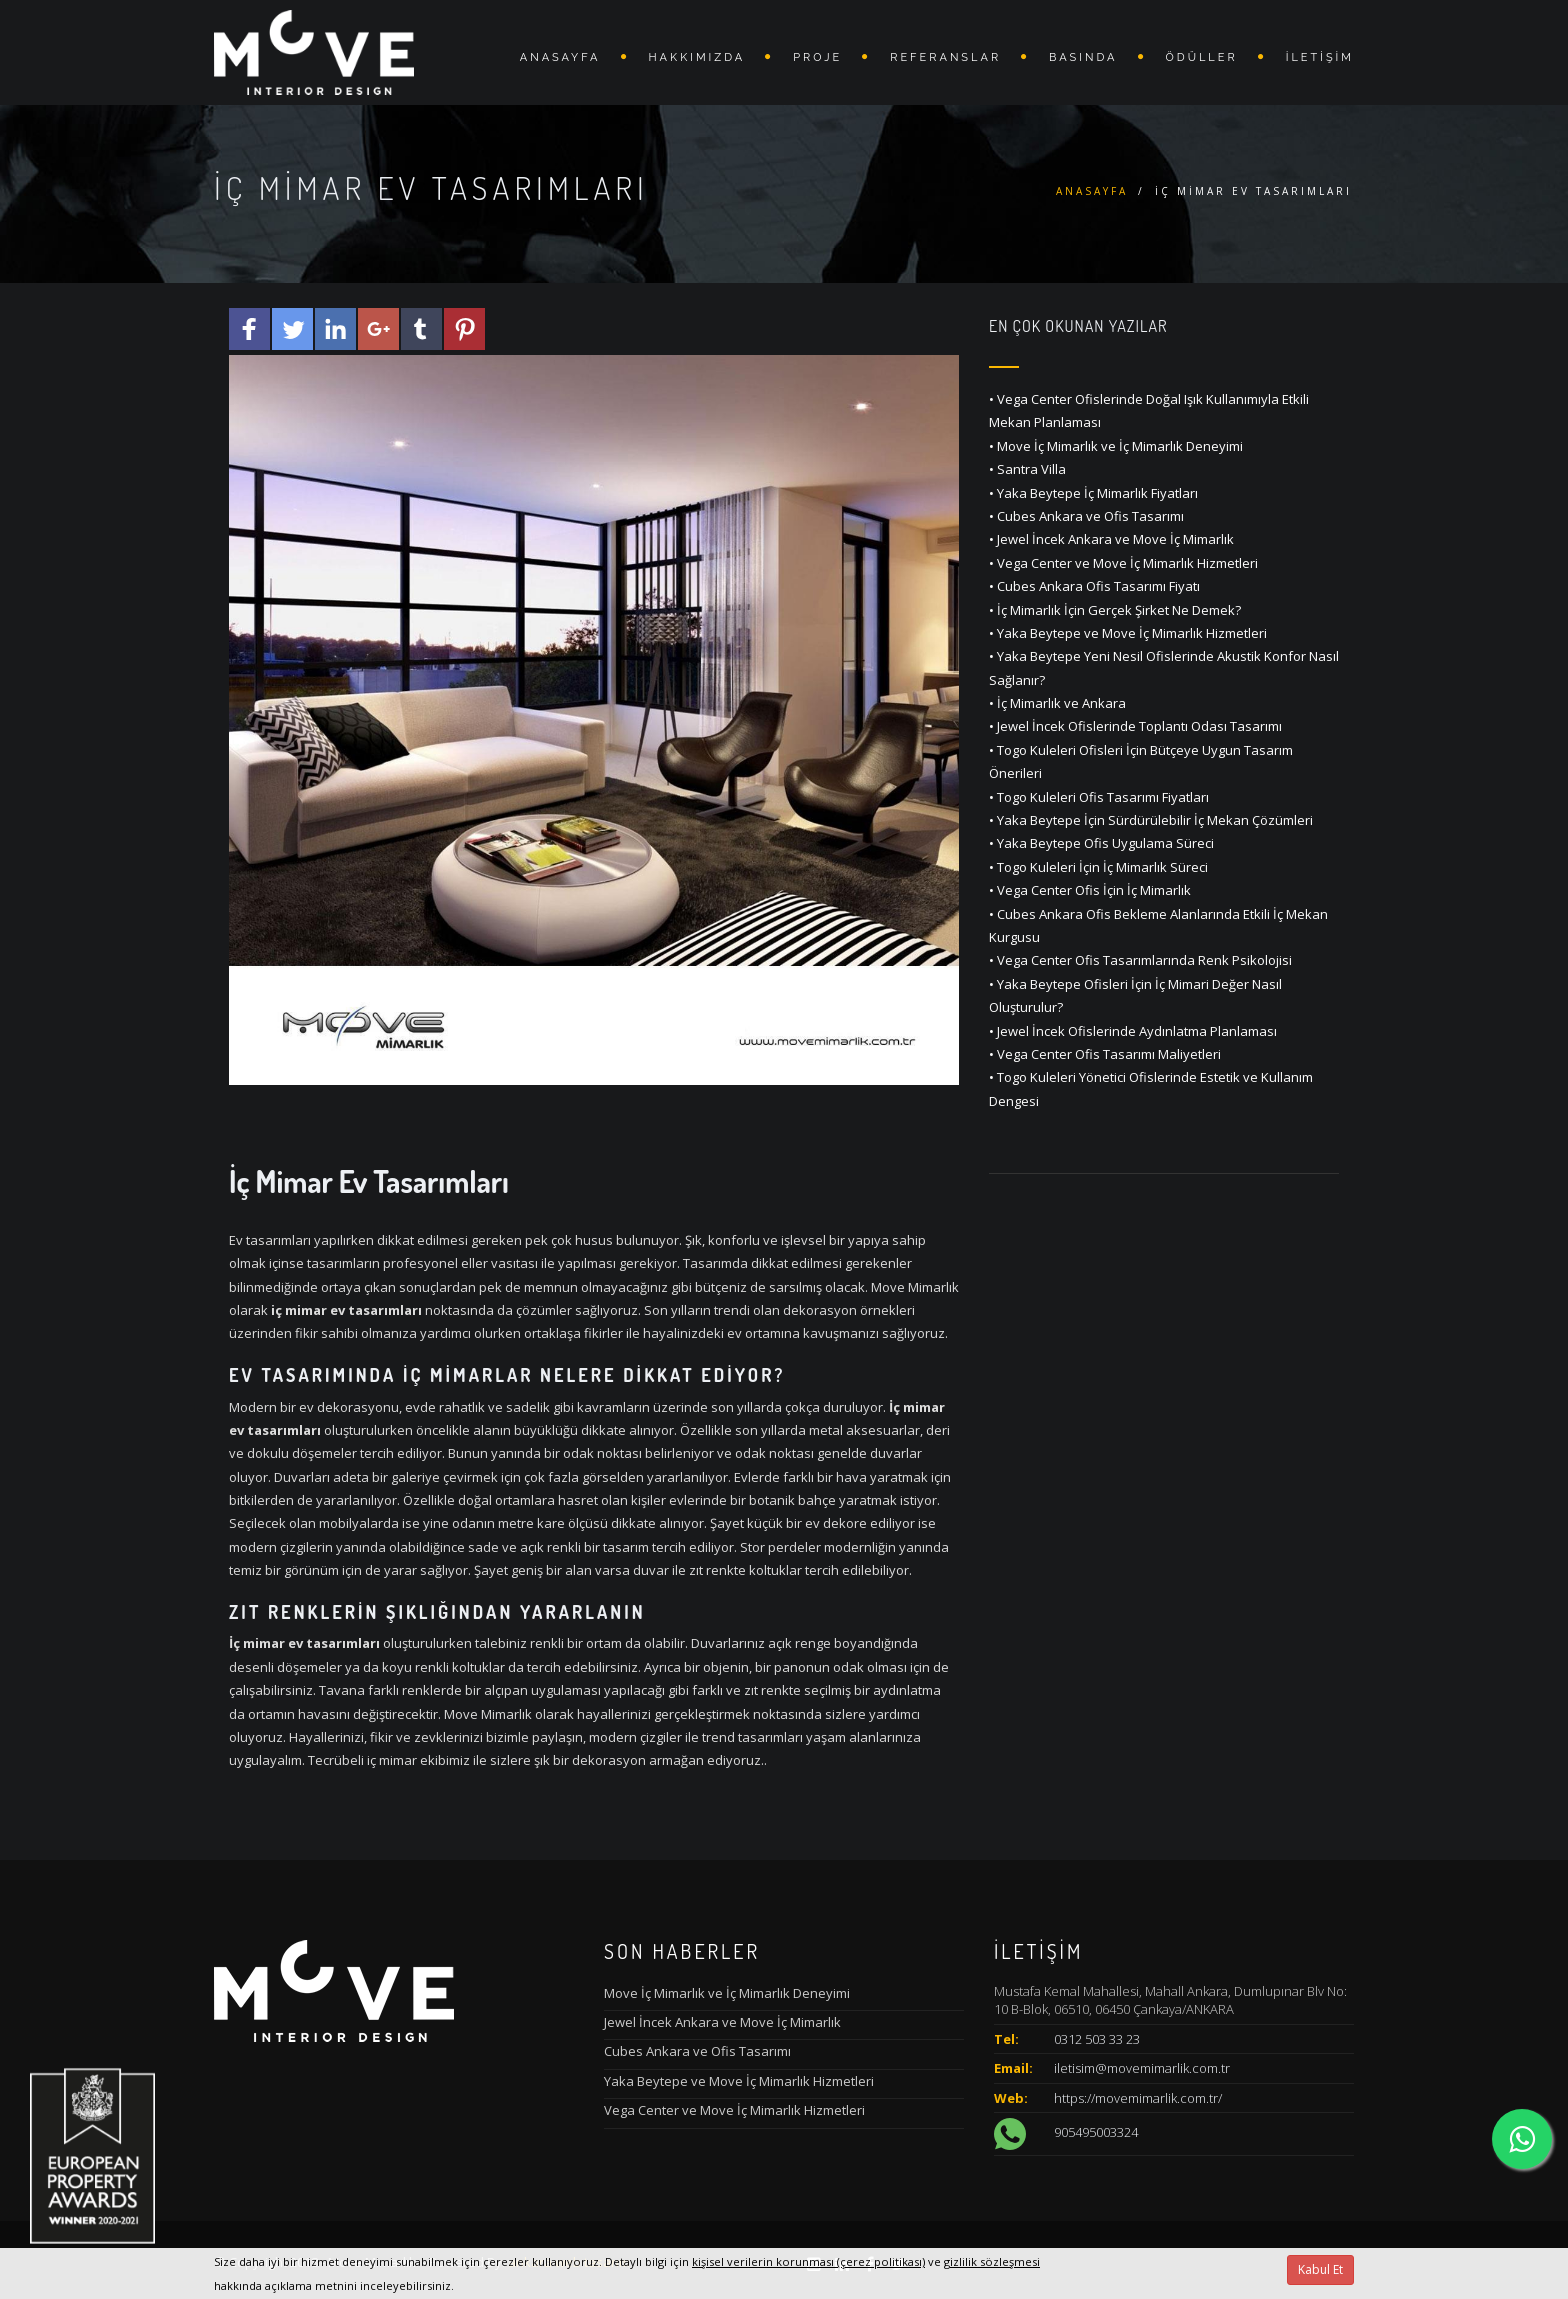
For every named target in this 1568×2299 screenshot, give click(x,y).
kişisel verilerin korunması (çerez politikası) (808, 2261)
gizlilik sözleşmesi (992, 2261)
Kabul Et (1320, 2269)
